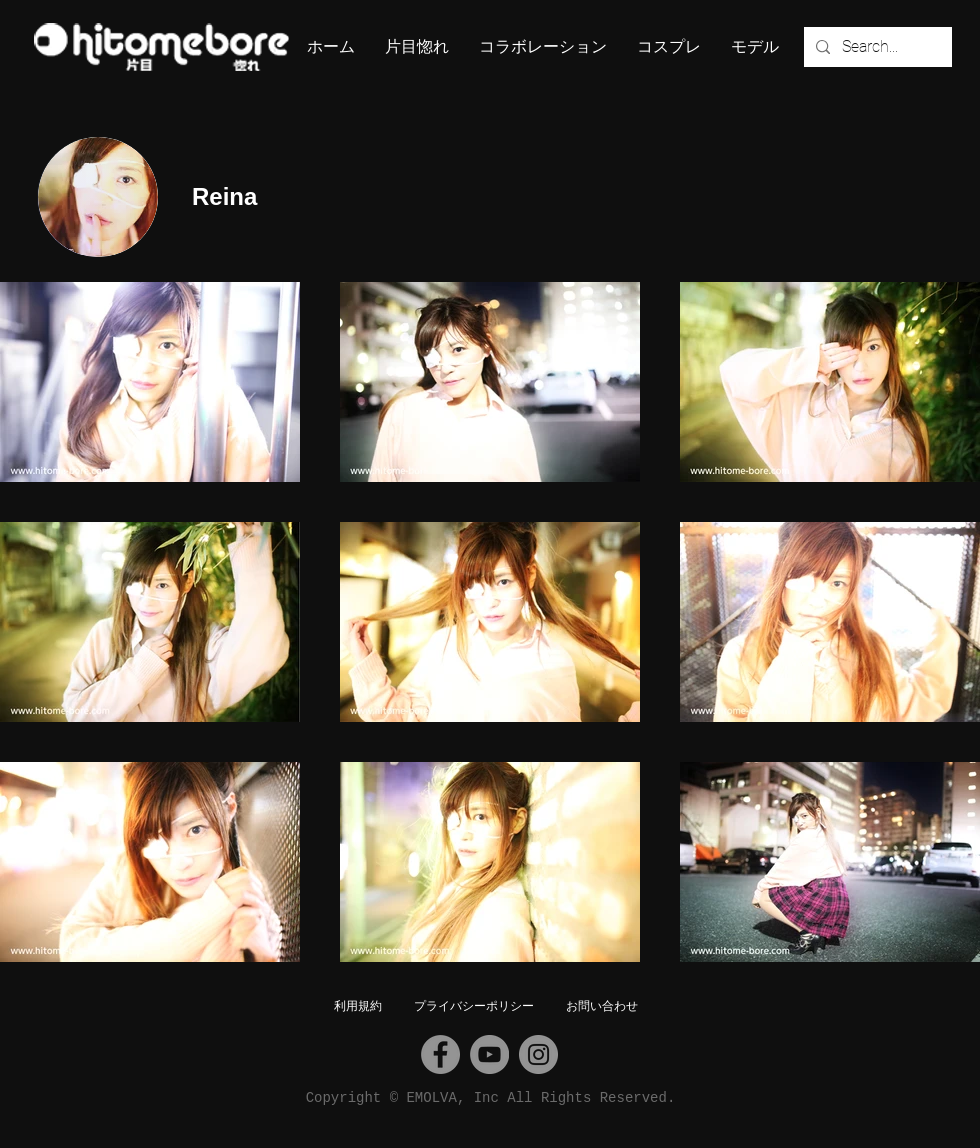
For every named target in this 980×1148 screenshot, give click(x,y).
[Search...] (876, 47)
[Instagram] (538, 1054)
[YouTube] (489, 1054)
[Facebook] (440, 1054)
